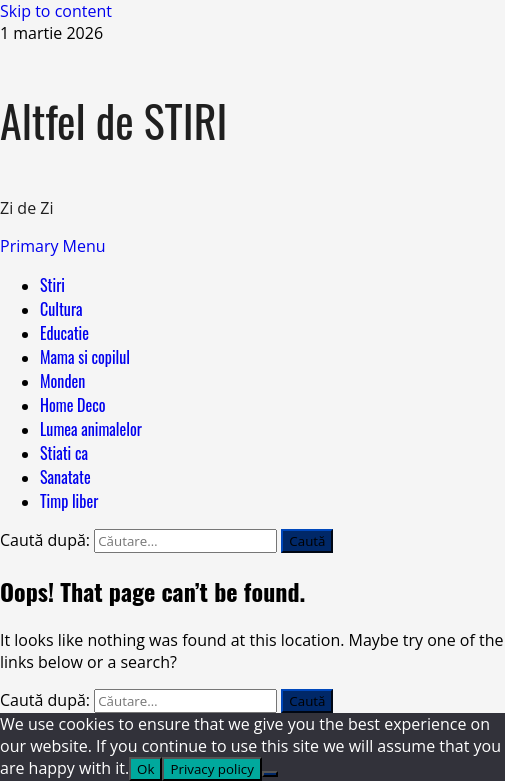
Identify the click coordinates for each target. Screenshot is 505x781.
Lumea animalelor (91, 429)
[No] (270, 774)
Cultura (61, 309)
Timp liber (69, 501)
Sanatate (65, 477)
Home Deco (73, 405)
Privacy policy (211, 769)
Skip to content (56, 11)
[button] (53, 246)
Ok (145, 769)
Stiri (52, 285)
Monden (62, 381)
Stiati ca (64, 453)
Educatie (64, 333)
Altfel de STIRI (113, 120)
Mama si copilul (85, 357)
